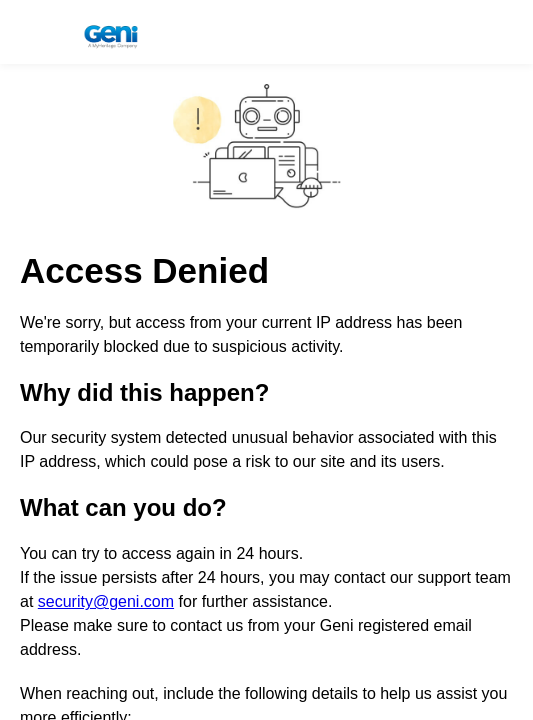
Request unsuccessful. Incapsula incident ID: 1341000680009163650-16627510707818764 (266, 360)
